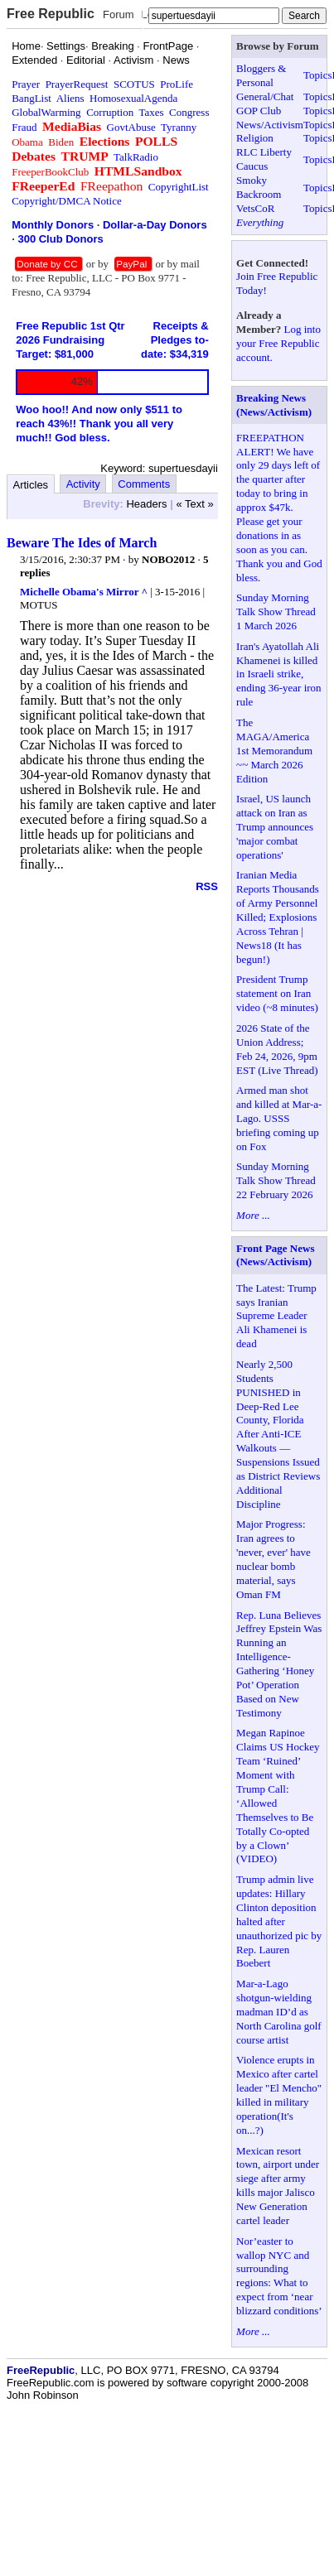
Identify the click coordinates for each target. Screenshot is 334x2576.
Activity (83, 484)
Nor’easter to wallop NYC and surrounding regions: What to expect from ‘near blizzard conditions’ (279, 2276)
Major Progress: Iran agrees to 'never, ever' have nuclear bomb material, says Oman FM (273, 1559)
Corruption (109, 112)
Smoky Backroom (258, 187)
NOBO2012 (168, 559)
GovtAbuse (131, 127)
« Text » (194, 504)
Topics (317, 75)
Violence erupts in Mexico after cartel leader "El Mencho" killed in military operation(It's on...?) (279, 2094)
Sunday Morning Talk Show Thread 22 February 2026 (276, 1180)
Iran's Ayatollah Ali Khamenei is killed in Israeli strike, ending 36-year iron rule (279, 674)
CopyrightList (178, 187)
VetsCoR (255, 208)
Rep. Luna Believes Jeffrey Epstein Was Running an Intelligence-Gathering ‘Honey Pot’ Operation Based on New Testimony (279, 1664)
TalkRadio (136, 157)
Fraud (24, 127)
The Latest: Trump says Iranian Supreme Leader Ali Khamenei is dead (276, 1316)
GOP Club (258, 110)
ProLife (176, 84)
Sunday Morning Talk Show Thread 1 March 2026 (276, 611)
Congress (189, 112)
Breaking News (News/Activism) (274, 405)
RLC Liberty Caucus (264, 159)
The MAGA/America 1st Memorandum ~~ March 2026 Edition (274, 750)
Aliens (70, 98)
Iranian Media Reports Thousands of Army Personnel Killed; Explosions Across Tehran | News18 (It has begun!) (277, 917)
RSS (207, 886)
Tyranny (178, 127)
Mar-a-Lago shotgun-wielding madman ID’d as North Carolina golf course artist (279, 2011)
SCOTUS (134, 84)
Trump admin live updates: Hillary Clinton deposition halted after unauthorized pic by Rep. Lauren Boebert (279, 1921)
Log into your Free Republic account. (278, 343)
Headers (146, 504)
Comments (144, 484)
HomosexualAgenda (133, 98)
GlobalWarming (46, 112)
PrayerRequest (77, 84)
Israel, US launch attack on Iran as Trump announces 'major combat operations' (274, 826)
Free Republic (50, 14)
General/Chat (264, 96)
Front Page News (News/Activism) (275, 1255)
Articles (31, 485)
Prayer (26, 84)
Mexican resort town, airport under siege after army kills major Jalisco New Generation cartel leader (277, 2186)
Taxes (150, 112)
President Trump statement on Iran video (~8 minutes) (277, 993)
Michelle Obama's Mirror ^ (84, 591)
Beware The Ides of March (82, 543)
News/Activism (269, 124)
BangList (31, 98)
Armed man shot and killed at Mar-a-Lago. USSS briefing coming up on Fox (279, 1118)
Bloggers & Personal (261, 75)
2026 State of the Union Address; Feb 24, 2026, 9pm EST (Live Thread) (276, 1049)
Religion (254, 138)
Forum (118, 14)
